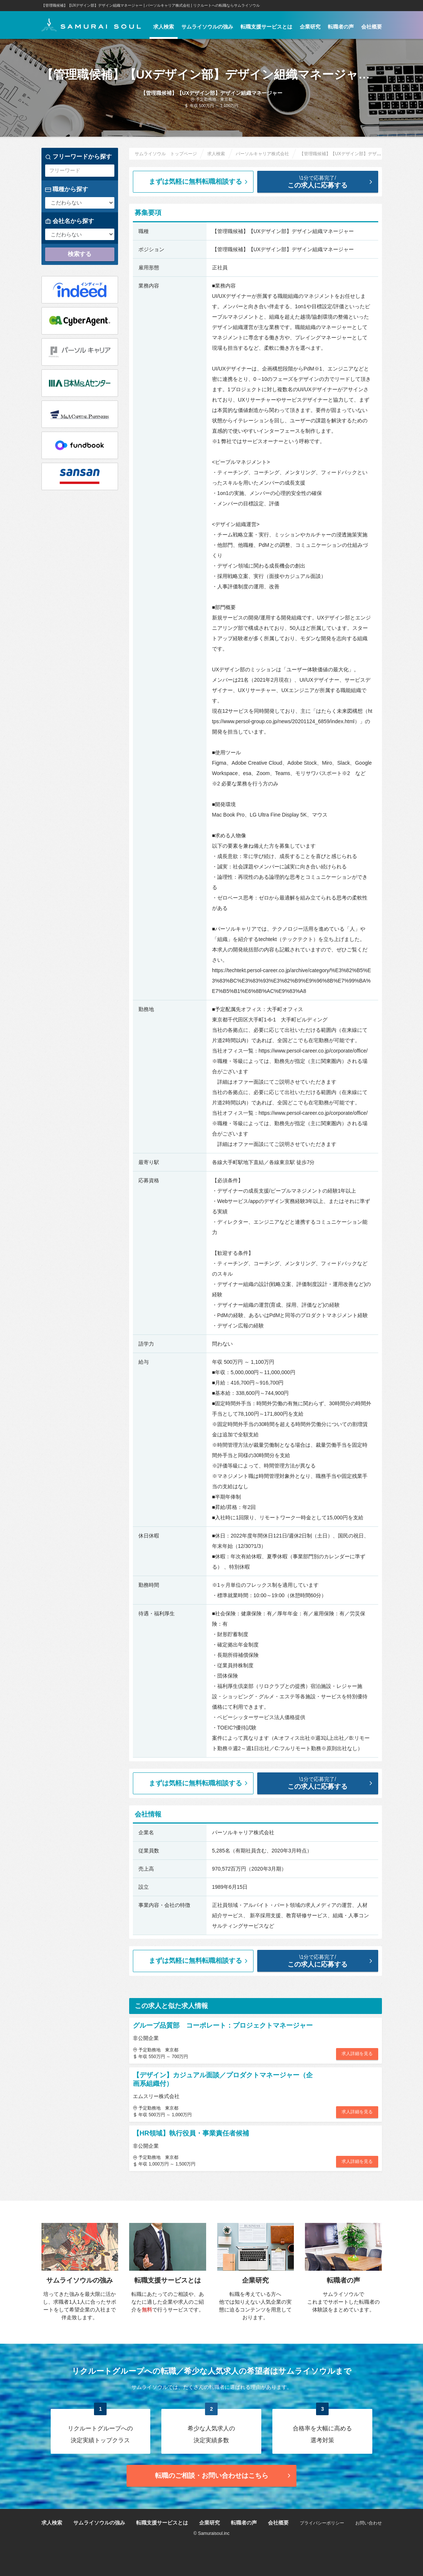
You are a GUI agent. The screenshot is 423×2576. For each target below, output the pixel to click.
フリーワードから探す (78, 156)
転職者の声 (341, 27)
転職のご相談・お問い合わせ (223, 2475)
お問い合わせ (368, 2523)
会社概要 (371, 27)
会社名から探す (69, 221)
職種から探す (66, 189)
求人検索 (163, 27)
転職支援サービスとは (266, 27)
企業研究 (310, 27)
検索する (79, 254)
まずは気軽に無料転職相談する (199, 181)
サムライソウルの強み (207, 27)
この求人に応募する (323, 181)
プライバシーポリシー (322, 2523)
